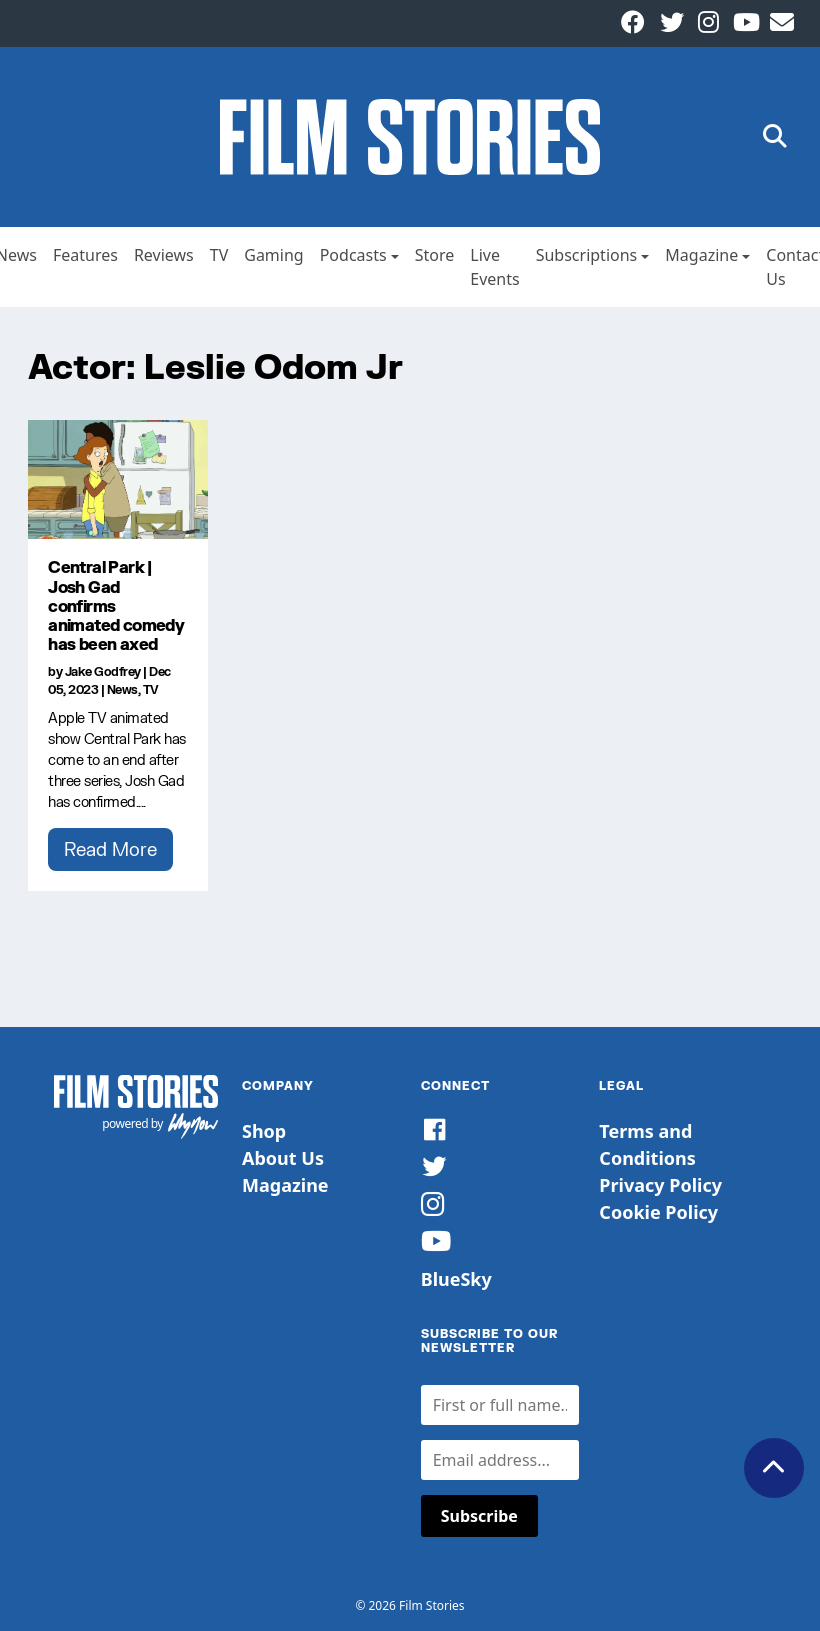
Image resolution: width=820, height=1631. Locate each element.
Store (435, 255)
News (122, 689)
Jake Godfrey (103, 671)
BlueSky (456, 1279)
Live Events (494, 267)
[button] (775, 137)
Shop (264, 1131)
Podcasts (353, 255)
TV (219, 255)
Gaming (273, 255)
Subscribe (479, 1516)
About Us (283, 1158)
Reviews (164, 255)
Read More (110, 849)
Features (85, 255)
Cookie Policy (658, 1212)
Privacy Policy (660, 1185)
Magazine (701, 255)
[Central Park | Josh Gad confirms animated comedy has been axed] (118, 480)
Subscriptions (587, 255)
